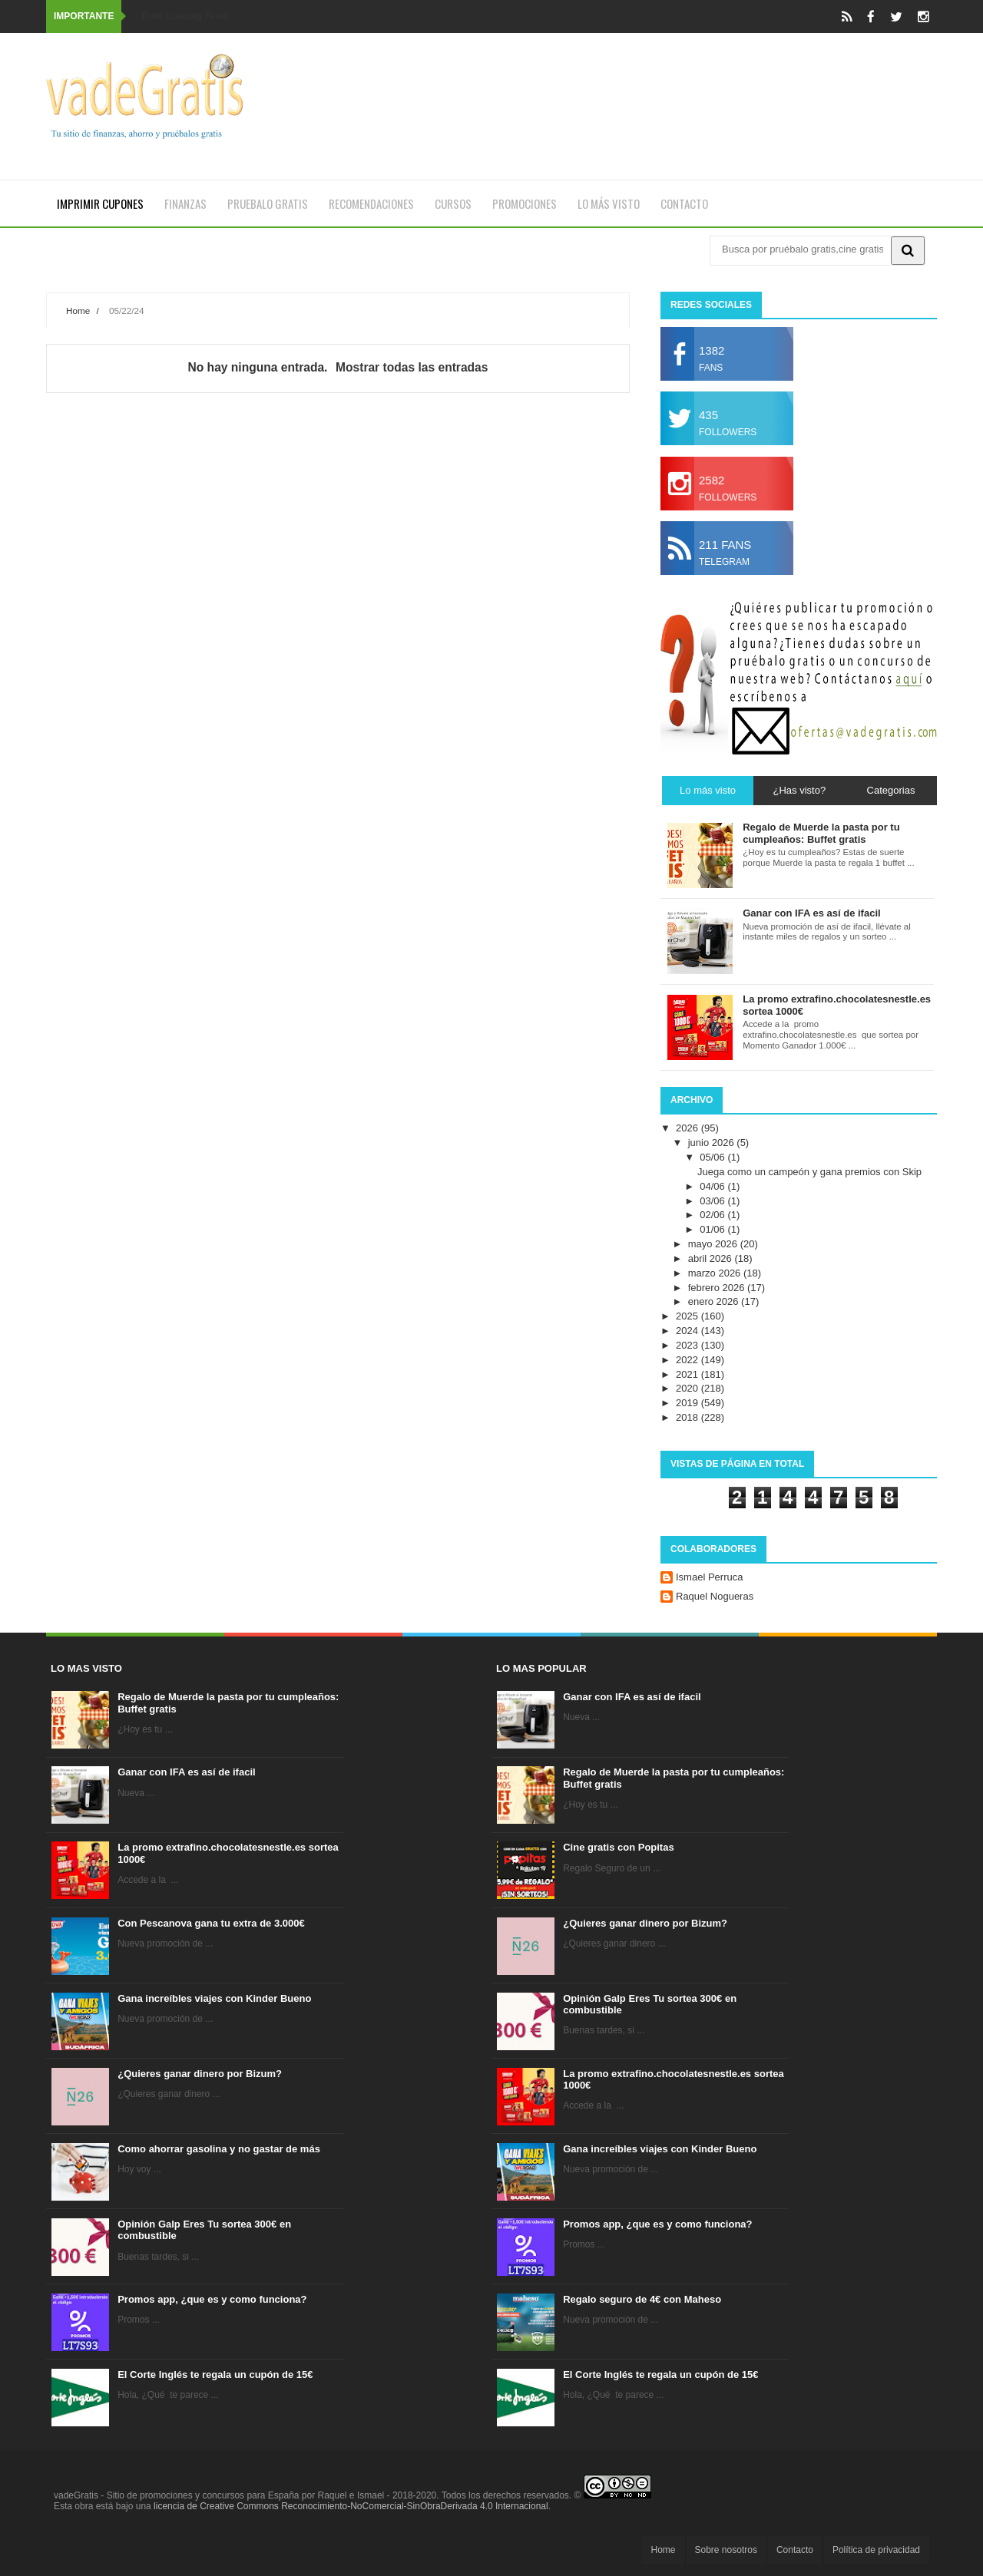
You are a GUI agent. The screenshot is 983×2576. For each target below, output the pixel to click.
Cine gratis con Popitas (618, 1847)
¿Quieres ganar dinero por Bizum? (199, 2073)
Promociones (524, 203)
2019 (688, 1403)
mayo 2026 (714, 1244)
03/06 (713, 1201)
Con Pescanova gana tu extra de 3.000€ (211, 1923)
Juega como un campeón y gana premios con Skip (809, 1171)
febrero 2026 (717, 1287)
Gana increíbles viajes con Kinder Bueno (214, 1998)
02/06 (713, 1214)
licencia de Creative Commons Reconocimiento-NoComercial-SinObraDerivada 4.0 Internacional (351, 2506)
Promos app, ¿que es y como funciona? (211, 2299)
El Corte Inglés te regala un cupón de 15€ (215, 2374)
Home (78, 310)
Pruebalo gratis (267, 203)
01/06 (713, 1229)
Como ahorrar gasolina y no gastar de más (218, 2149)
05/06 (713, 1157)
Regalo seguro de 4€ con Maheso (642, 2299)
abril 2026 (711, 1258)
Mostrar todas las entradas (412, 367)
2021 (688, 1374)
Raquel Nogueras (714, 1596)
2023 (688, 1345)
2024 (688, 1330)
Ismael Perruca (709, 1577)
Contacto (684, 203)
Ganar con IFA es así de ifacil (186, 1772)
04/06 (713, 1186)
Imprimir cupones (100, 203)
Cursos (453, 203)
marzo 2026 (715, 1273)
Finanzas (185, 203)
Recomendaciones (371, 203)
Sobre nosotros (726, 2550)
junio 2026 (712, 1142)
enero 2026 (714, 1301)
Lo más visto (609, 203)
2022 (688, 1360)
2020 (688, 1388)
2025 (688, 1316)
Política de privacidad (876, 2550)
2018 (688, 1417)
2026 (688, 1128)
